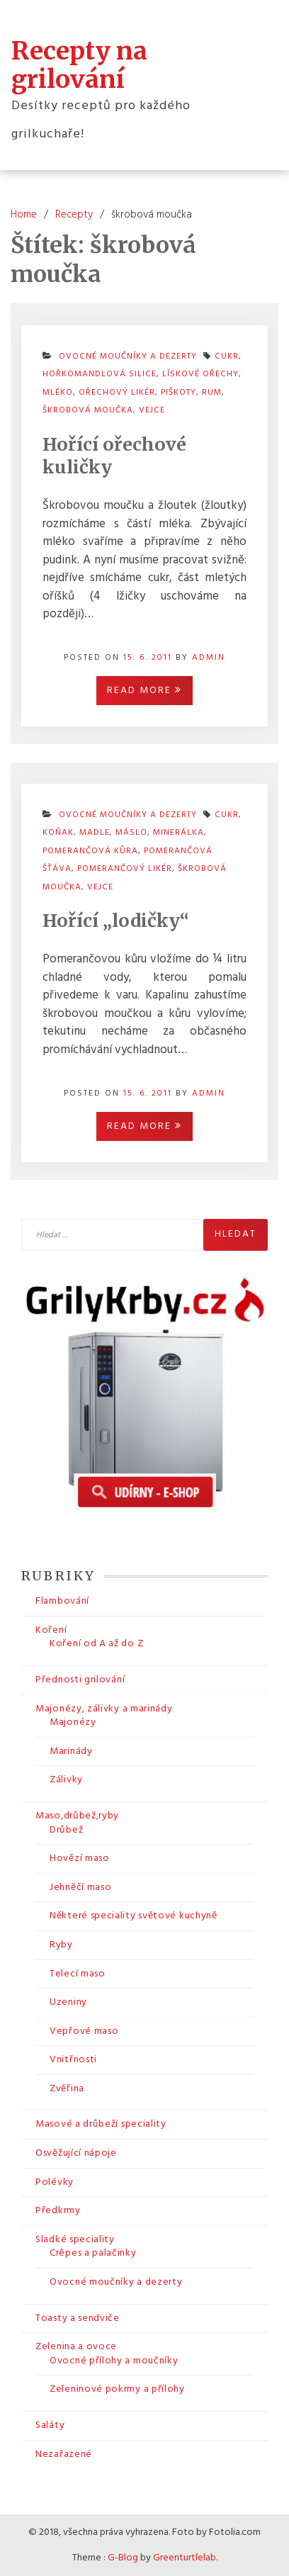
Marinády (71, 1751)
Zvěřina (67, 2089)
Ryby (61, 1945)
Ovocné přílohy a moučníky (114, 2361)
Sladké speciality (75, 2240)
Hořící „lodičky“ (115, 920)
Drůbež (66, 1830)
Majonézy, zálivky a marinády (104, 1709)
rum (212, 393)
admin (208, 658)
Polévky (54, 2182)
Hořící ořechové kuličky (114, 456)
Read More (144, 690)
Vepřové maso (84, 2031)
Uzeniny (68, 2002)
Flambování (62, 1601)
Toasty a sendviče (77, 2318)
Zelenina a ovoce (76, 2347)
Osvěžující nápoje (76, 2153)
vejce (152, 410)
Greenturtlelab (184, 2558)
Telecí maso (78, 1974)
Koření (51, 1630)
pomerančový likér (124, 869)
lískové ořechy (200, 374)
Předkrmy (58, 2211)
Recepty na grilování (79, 65)
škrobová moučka (87, 410)
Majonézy (73, 1722)
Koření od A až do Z (96, 1644)
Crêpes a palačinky (93, 2253)
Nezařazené (63, 2454)
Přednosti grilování (80, 1680)
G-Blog (123, 2558)
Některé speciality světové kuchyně (133, 1916)
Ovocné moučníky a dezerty (116, 2282)
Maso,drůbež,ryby (77, 1816)
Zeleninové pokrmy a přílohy (117, 2389)
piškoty (178, 393)
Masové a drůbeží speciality (100, 2124)
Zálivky (66, 1780)
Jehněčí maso (80, 1887)
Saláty (49, 2425)
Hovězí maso (80, 1858)
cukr (227, 815)
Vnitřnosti (73, 2060)
